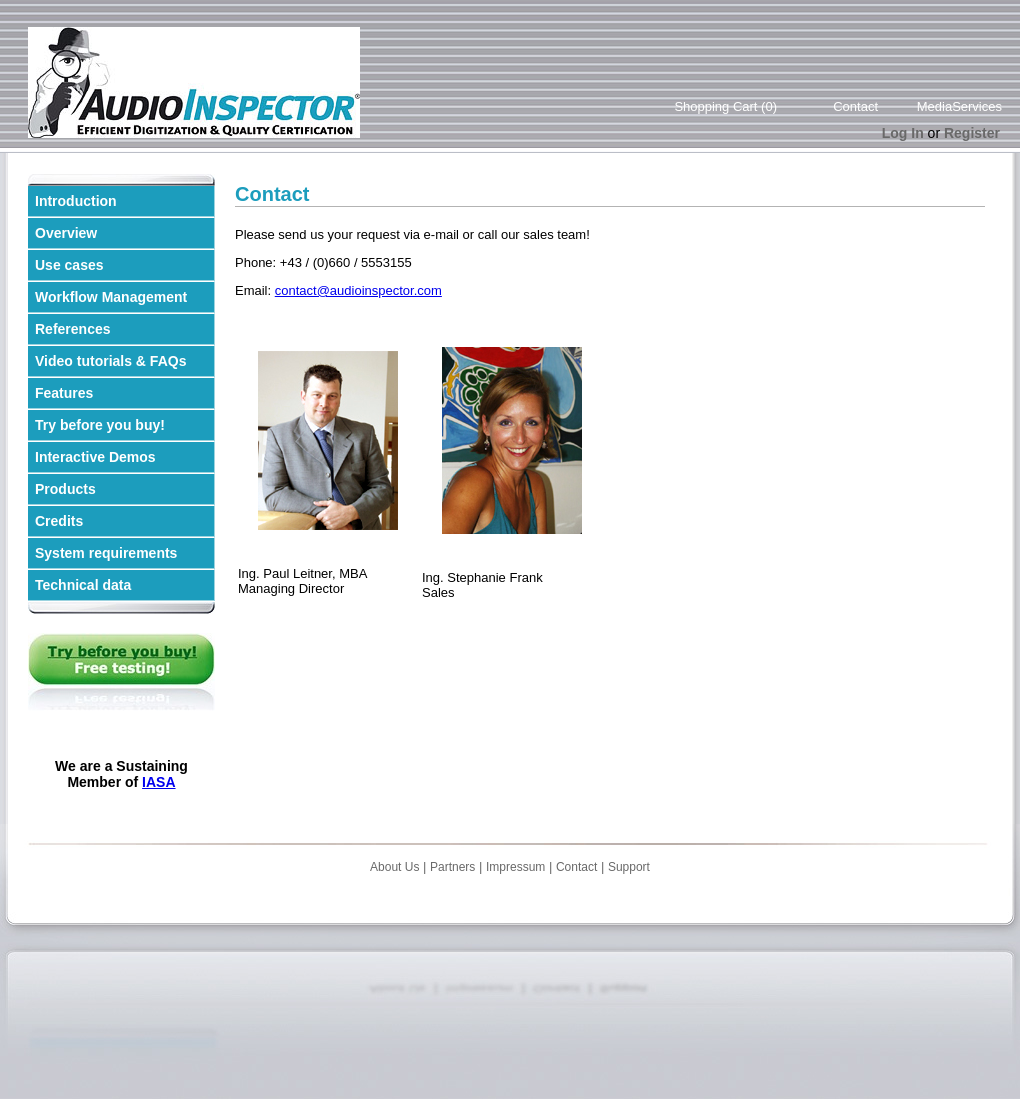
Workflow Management (111, 297)
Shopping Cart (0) (725, 106)
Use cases (69, 265)
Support (629, 867)
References (73, 329)
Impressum (515, 867)
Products (65, 489)
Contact (855, 106)
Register (972, 133)
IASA (158, 782)
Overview (66, 233)
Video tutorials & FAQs (110, 361)
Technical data (83, 585)
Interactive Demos (95, 457)
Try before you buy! (100, 425)
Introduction (76, 201)
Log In (903, 133)
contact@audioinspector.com (358, 290)
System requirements (106, 553)
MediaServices (959, 106)
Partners (452, 867)
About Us (394, 867)
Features (64, 393)
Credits (59, 521)
